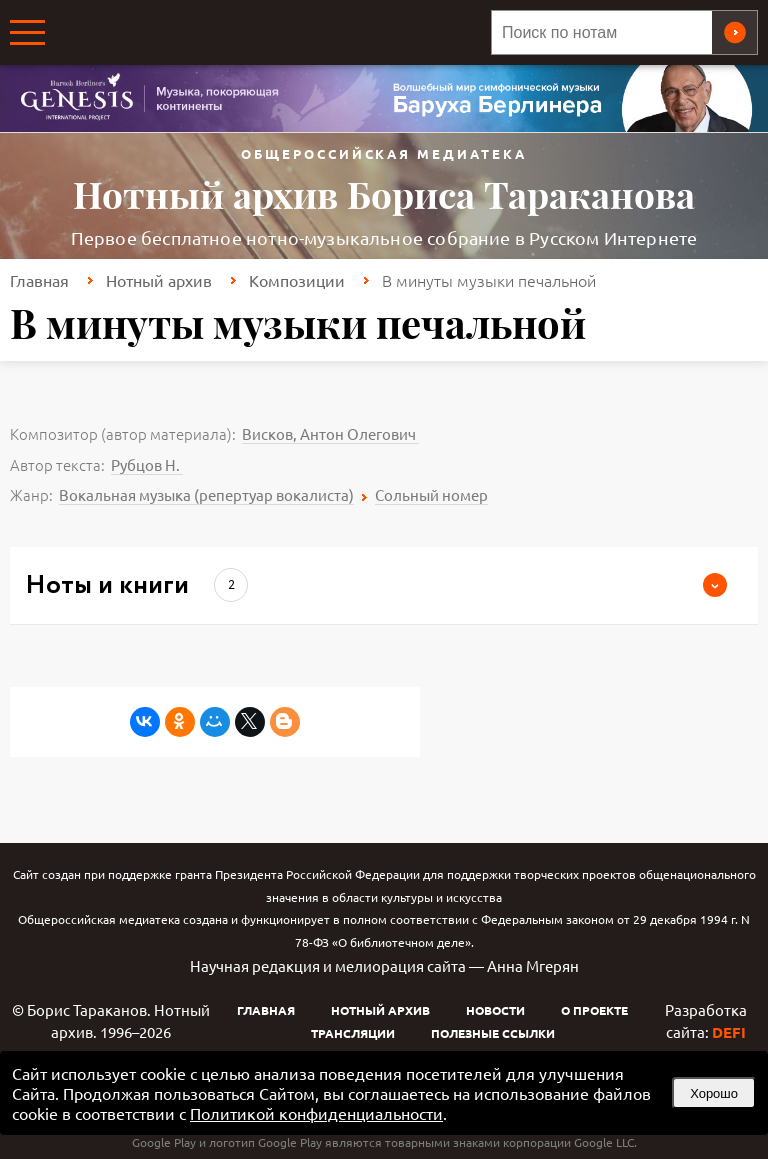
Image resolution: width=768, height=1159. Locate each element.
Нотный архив (159, 280)
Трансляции (353, 1033)
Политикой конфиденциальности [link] (316, 1113)
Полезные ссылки (493, 1033)
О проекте (594, 1010)
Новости (495, 1010)
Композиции (297, 280)
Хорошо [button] (714, 1093)
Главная (39, 280)
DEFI (729, 1032)
